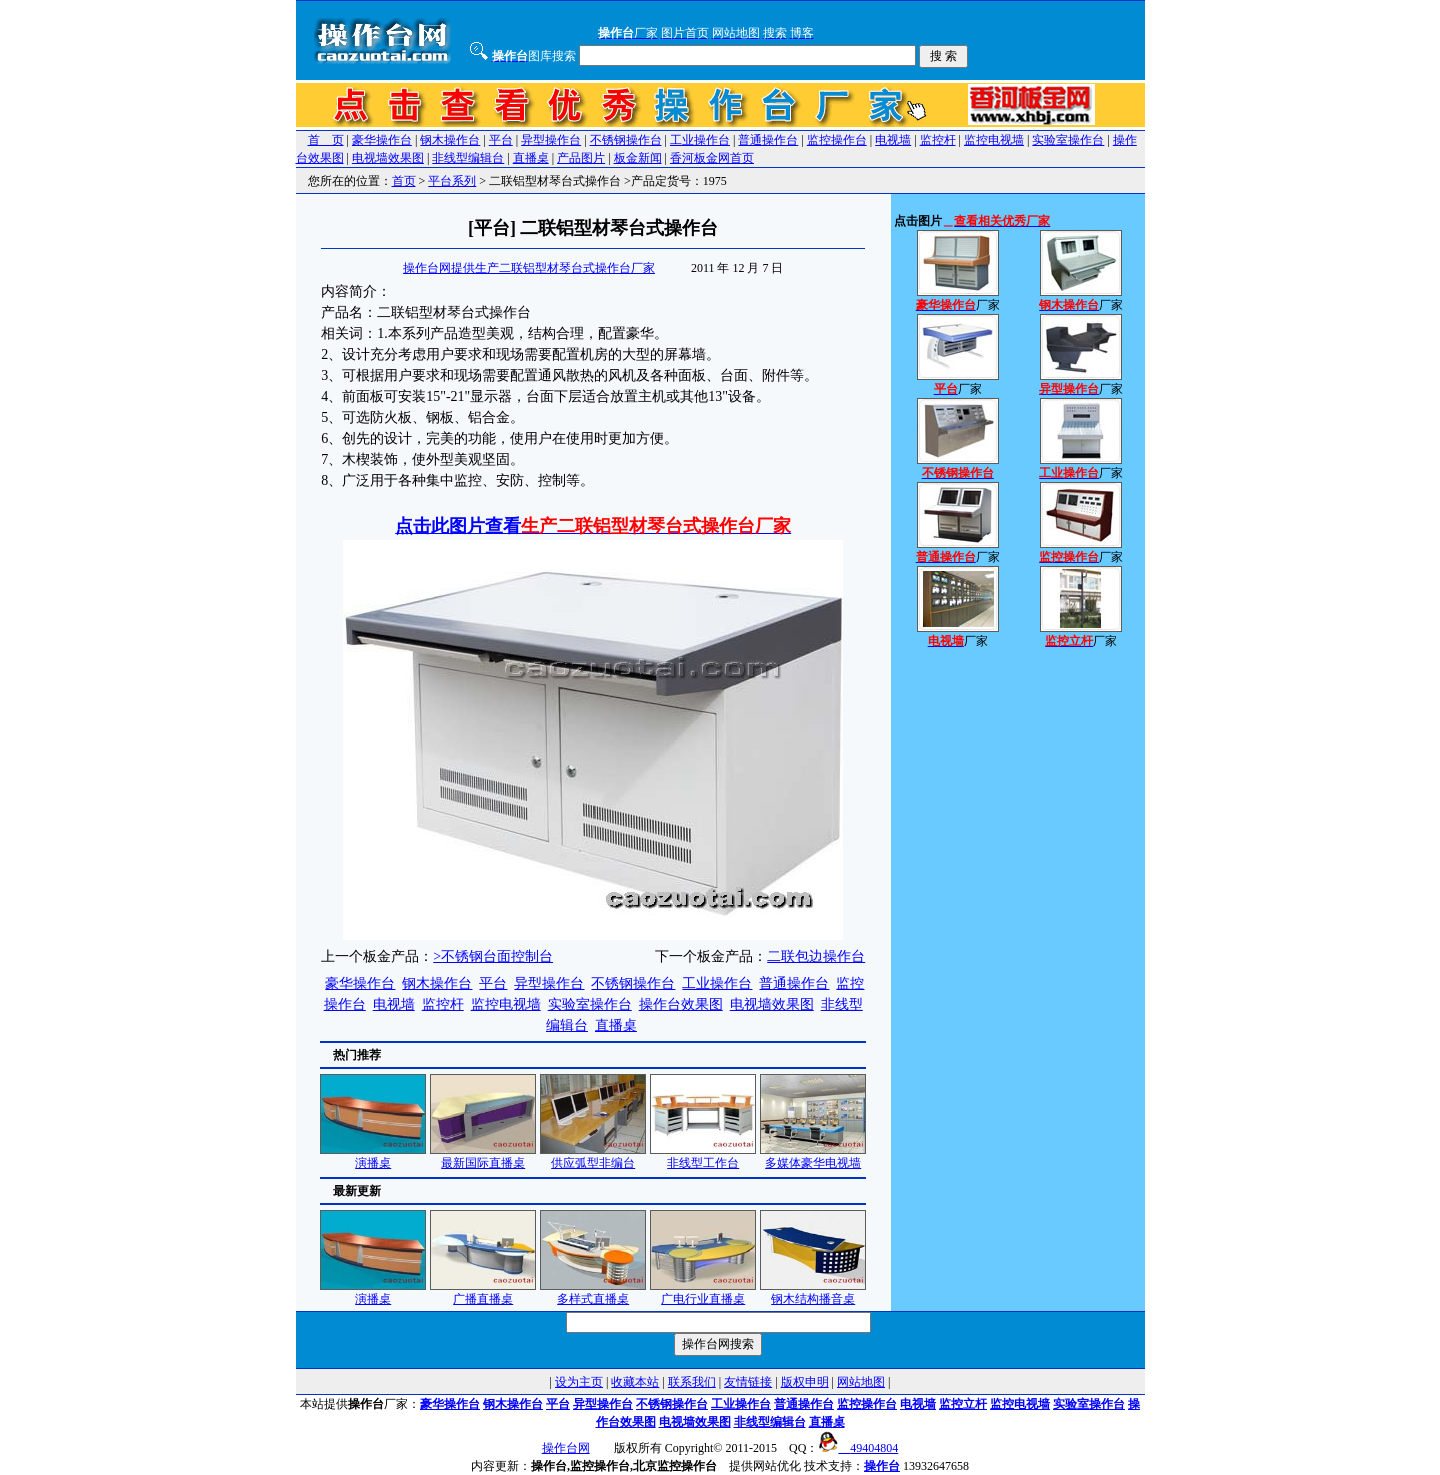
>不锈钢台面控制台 (493, 956)
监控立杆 (963, 1404)
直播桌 (531, 158)
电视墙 (893, 140)
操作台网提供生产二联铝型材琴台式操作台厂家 (529, 268)
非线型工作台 (703, 1156)
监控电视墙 (994, 140)
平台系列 (452, 181)
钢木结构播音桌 (813, 1292)
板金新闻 (638, 158)
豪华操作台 (382, 140)
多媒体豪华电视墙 (813, 1156)
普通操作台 (768, 140)
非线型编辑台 (468, 158)
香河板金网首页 (712, 158)
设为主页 (579, 1382)
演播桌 (373, 1156)
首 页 (326, 140)
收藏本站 (635, 1382)
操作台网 (566, 1448)
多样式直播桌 (593, 1292)
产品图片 (581, 158)
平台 (501, 140)
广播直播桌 (483, 1292)
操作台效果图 (681, 1004)
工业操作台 (700, 140)
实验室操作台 (1068, 140)
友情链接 (748, 1382)
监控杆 (938, 140)
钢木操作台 (450, 140)
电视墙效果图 (388, 158)
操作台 (882, 1466)
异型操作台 (551, 140)
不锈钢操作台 (626, 140)
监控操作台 (837, 140)
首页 (404, 181)
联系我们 (692, 1382)
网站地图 (861, 1382)
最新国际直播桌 (483, 1156)
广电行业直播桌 (703, 1292)
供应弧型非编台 (593, 1156)
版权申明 (805, 1382)
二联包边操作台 (816, 956)
